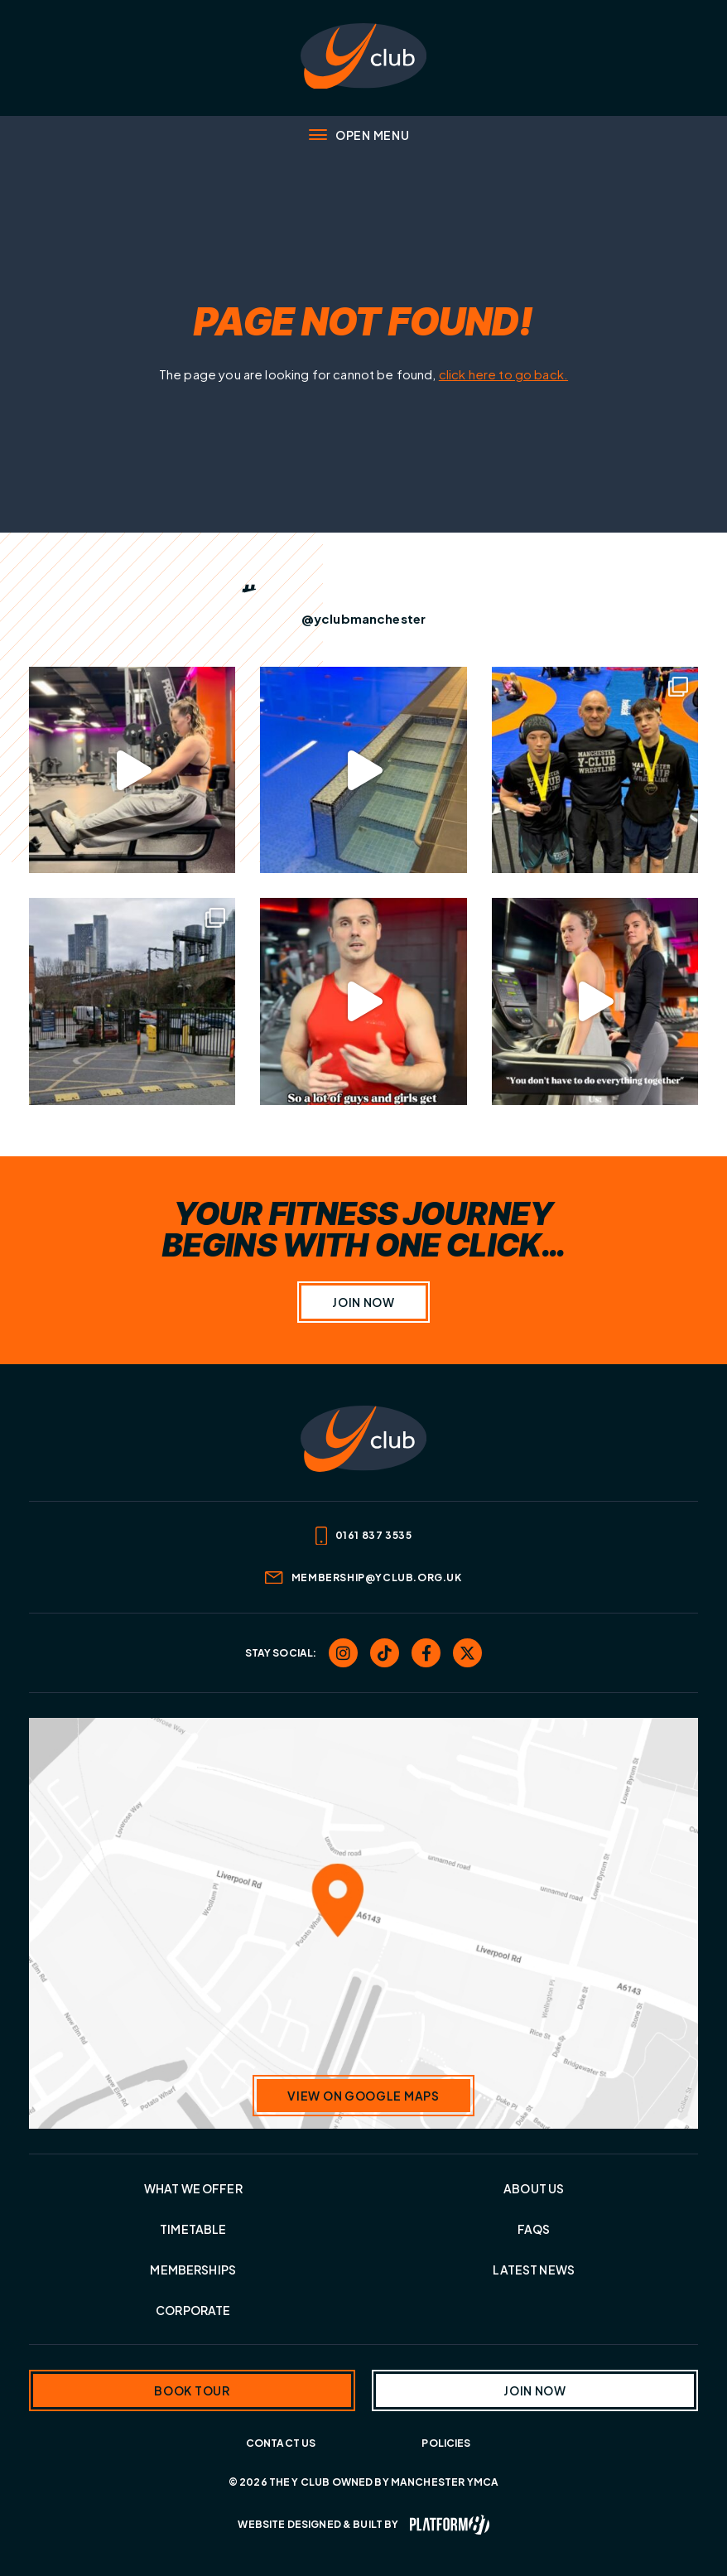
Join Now (363, 1302)
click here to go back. (503, 374)
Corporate (193, 2310)
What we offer (193, 2188)
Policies (445, 2443)
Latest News (534, 2269)
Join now (534, 2390)
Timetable (193, 2228)
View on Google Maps (363, 2095)
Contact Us (281, 2443)
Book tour (191, 2390)
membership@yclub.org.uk (363, 1577)
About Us (533, 2188)
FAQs (534, 2228)
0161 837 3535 (363, 1536)
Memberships (193, 2269)
